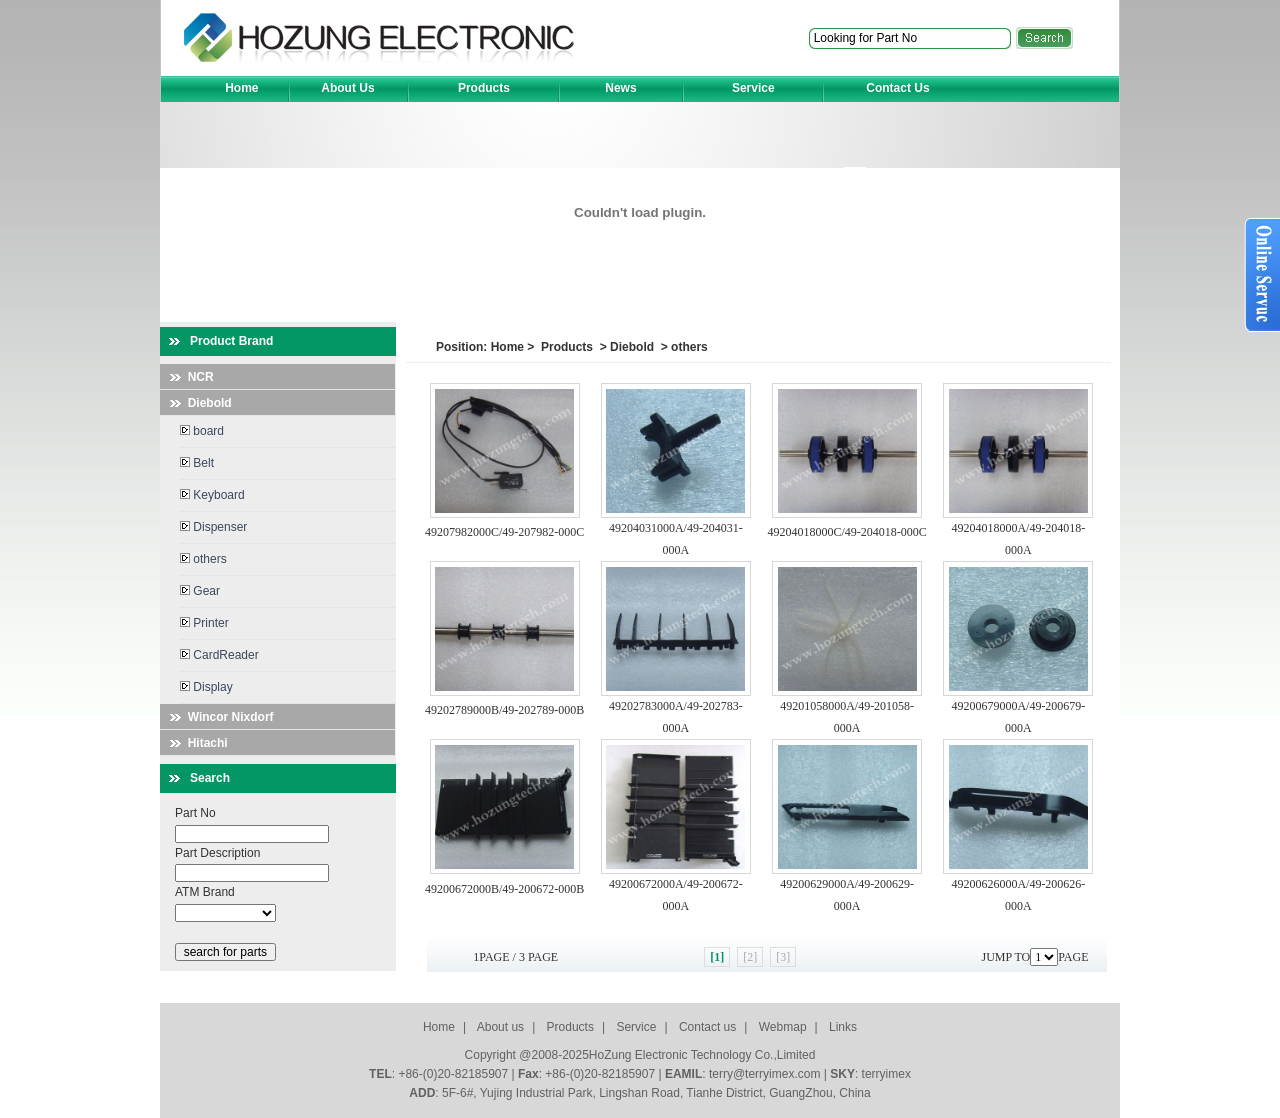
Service (636, 1027)
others (203, 559)
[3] (783, 957)
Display (206, 687)
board (202, 431)
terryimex (886, 1074)
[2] (750, 957)
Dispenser (213, 527)
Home (507, 347)
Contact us (707, 1027)
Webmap (783, 1027)
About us (500, 1027)
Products (567, 347)
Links (843, 1027)
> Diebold (625, 347)
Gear (200, 591)
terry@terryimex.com (765, 1074)
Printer (204, 623)
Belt (197, 463)
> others (682, 347)
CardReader (219, 655)
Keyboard (212, 495)
